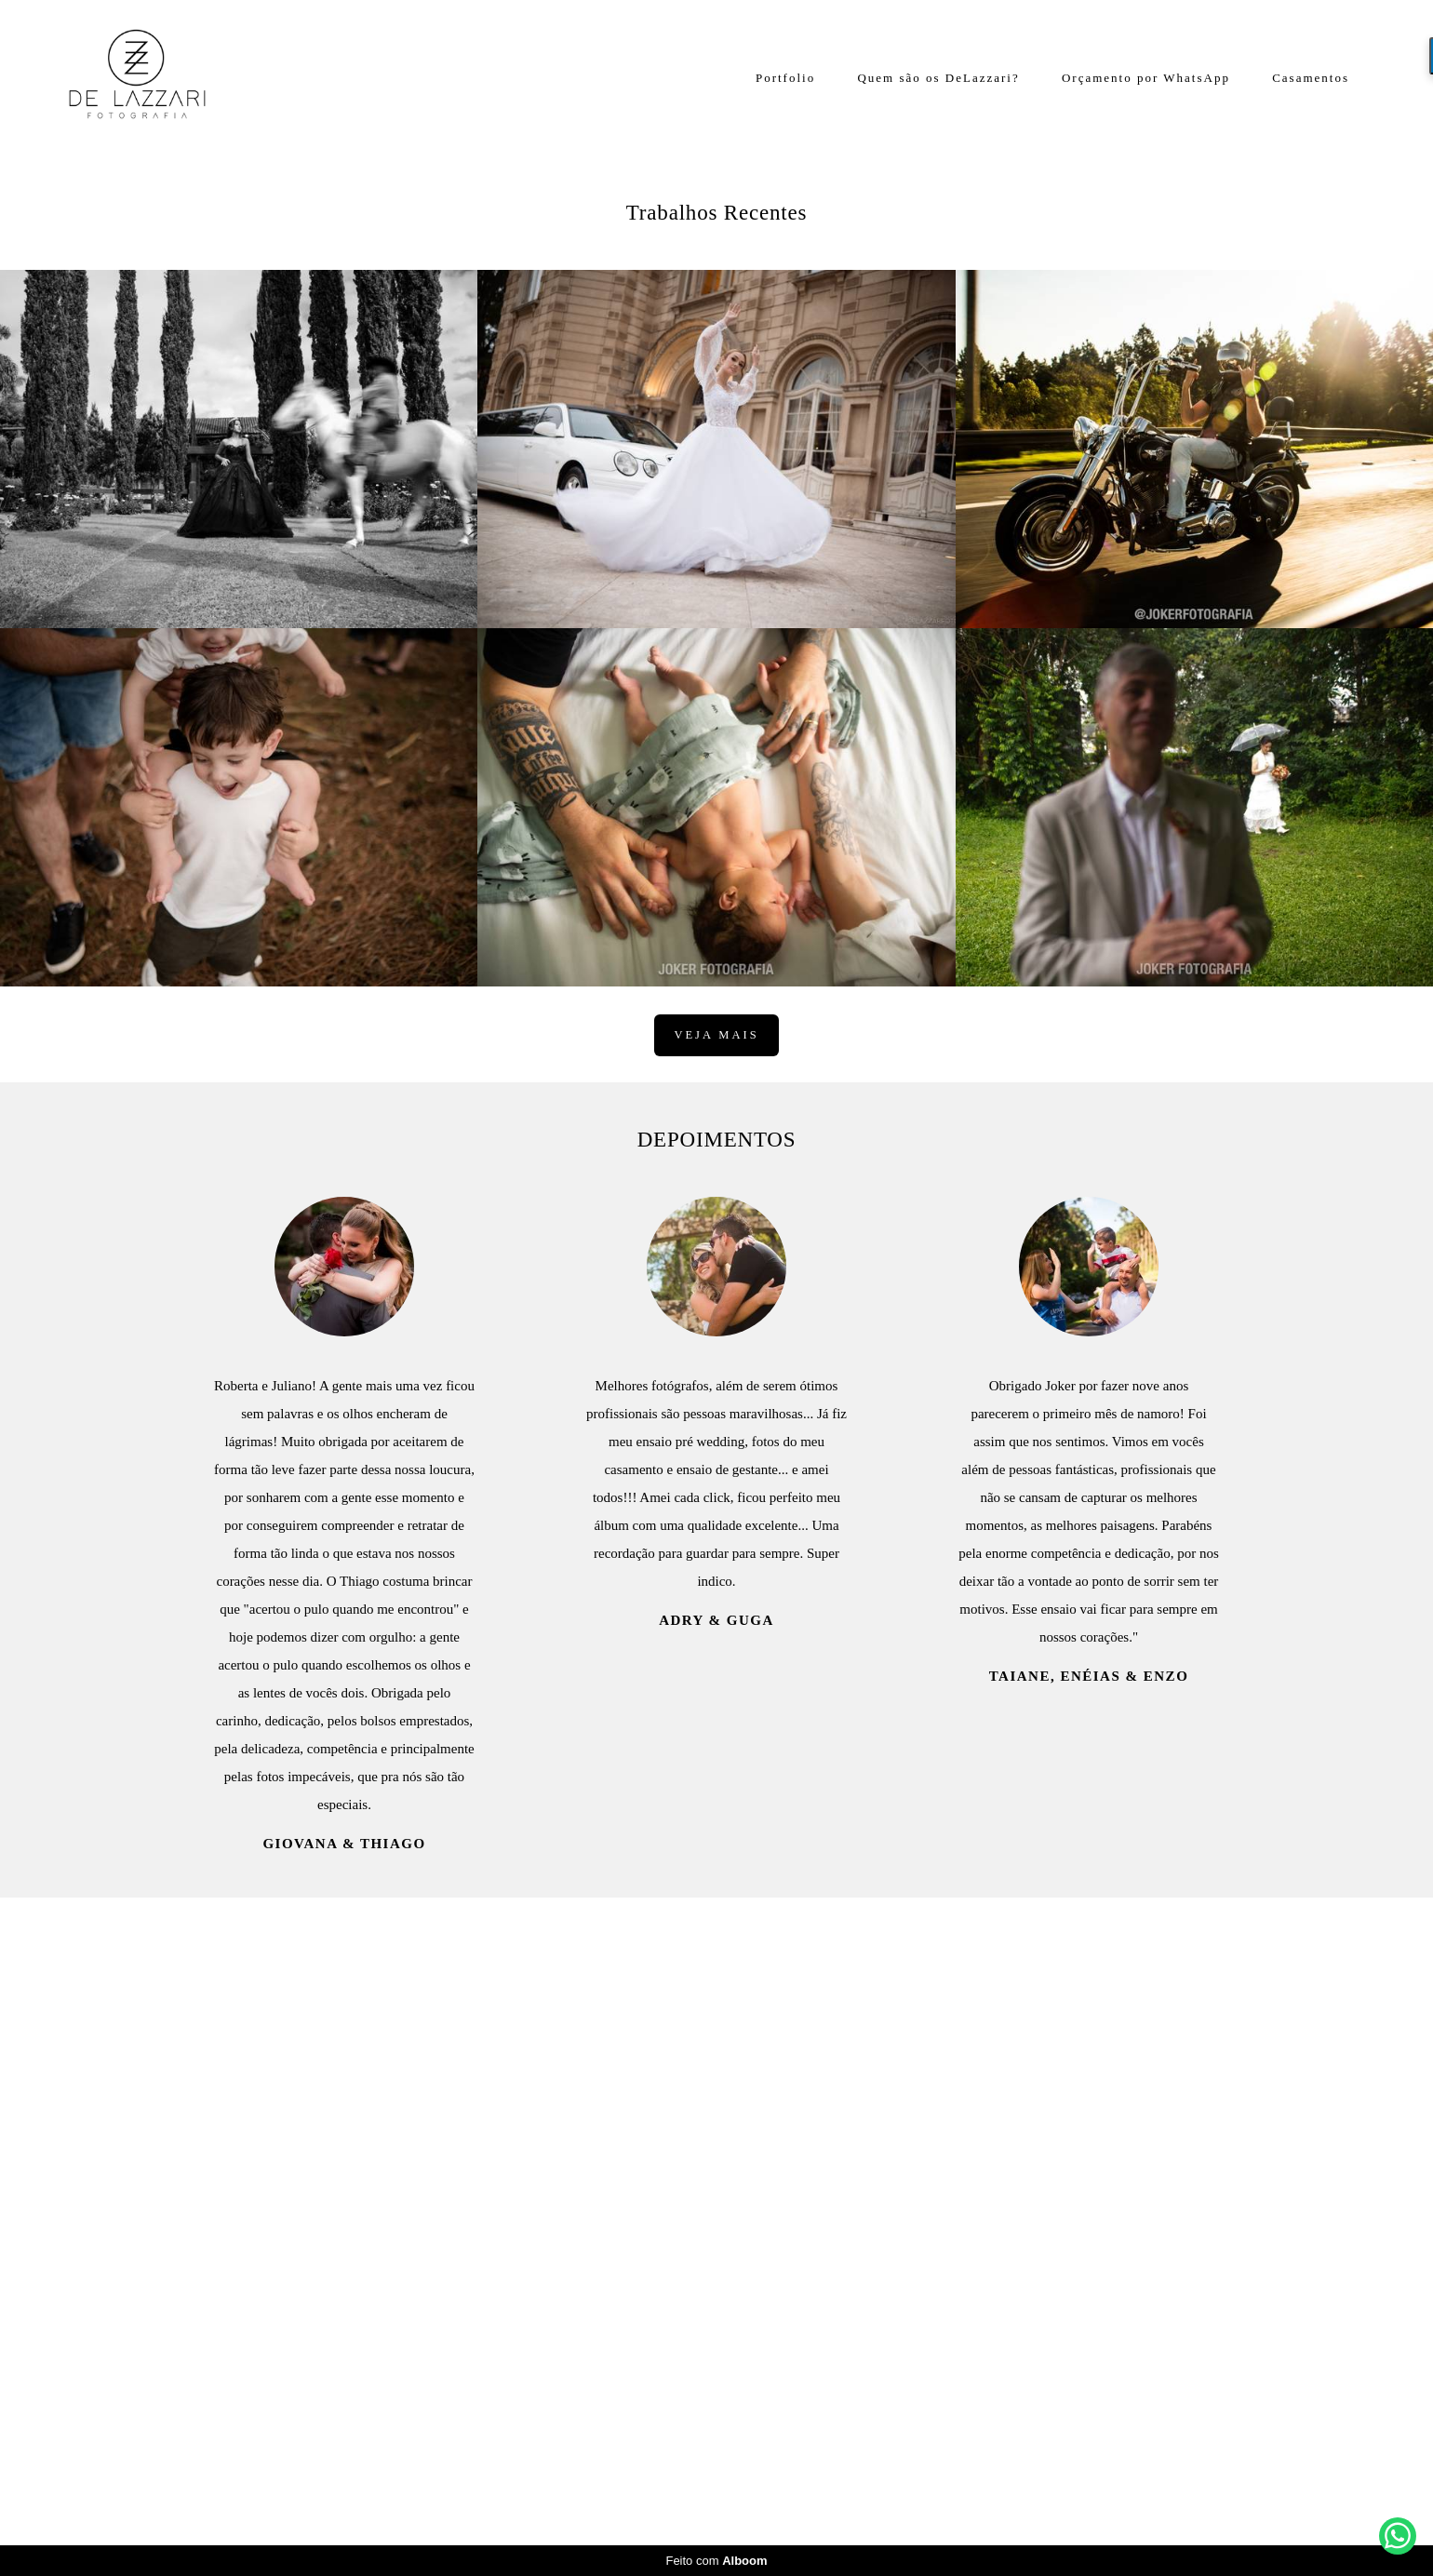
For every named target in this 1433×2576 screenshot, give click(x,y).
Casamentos (1310, 78)
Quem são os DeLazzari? (938, 78)
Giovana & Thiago (343, 2495)
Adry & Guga (716, 2271)
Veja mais (716, 1685)
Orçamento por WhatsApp (1146, 78)
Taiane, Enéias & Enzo (1089, 2327)
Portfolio (785, 78)
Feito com (716, 2561)
